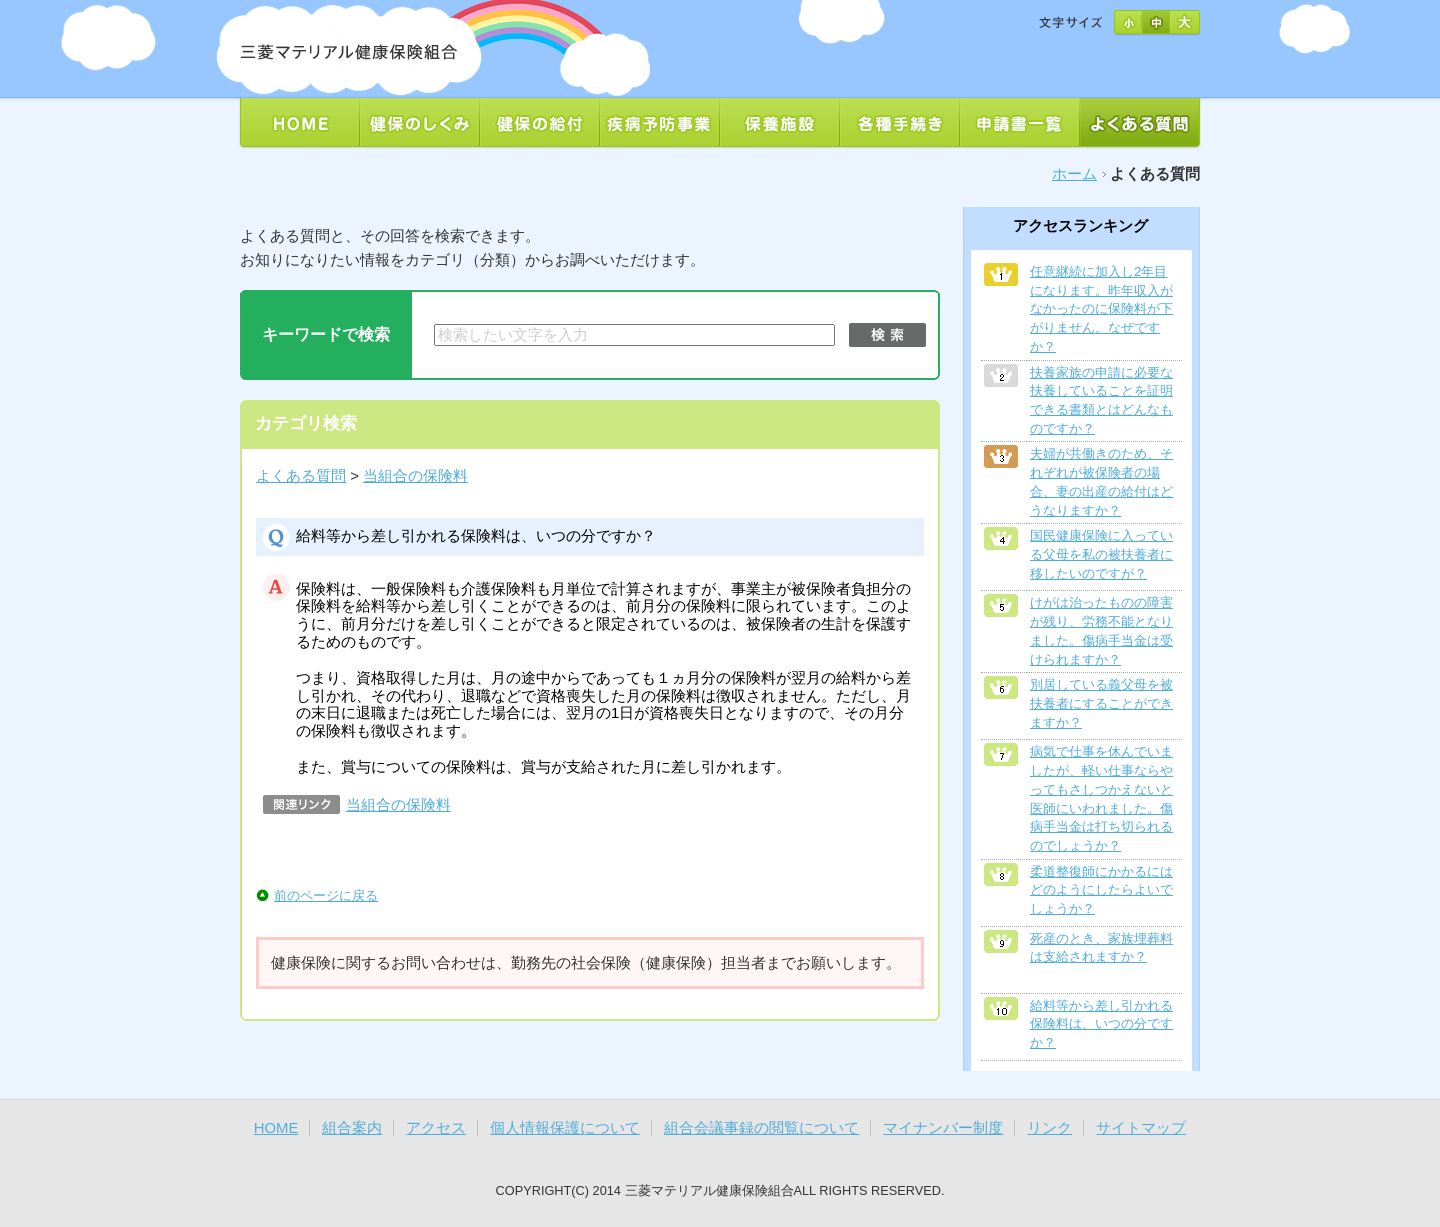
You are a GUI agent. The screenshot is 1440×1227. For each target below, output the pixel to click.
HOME (276, 1128)
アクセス (436, 1128)
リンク (1049, 1128)
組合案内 (352, 1128)
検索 (887, 335)
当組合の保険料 (415, 476)
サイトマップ (1141, 1128)
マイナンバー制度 (943, 1128)
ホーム (1074, 174)
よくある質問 (301, 476)
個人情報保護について (565, 1128)
